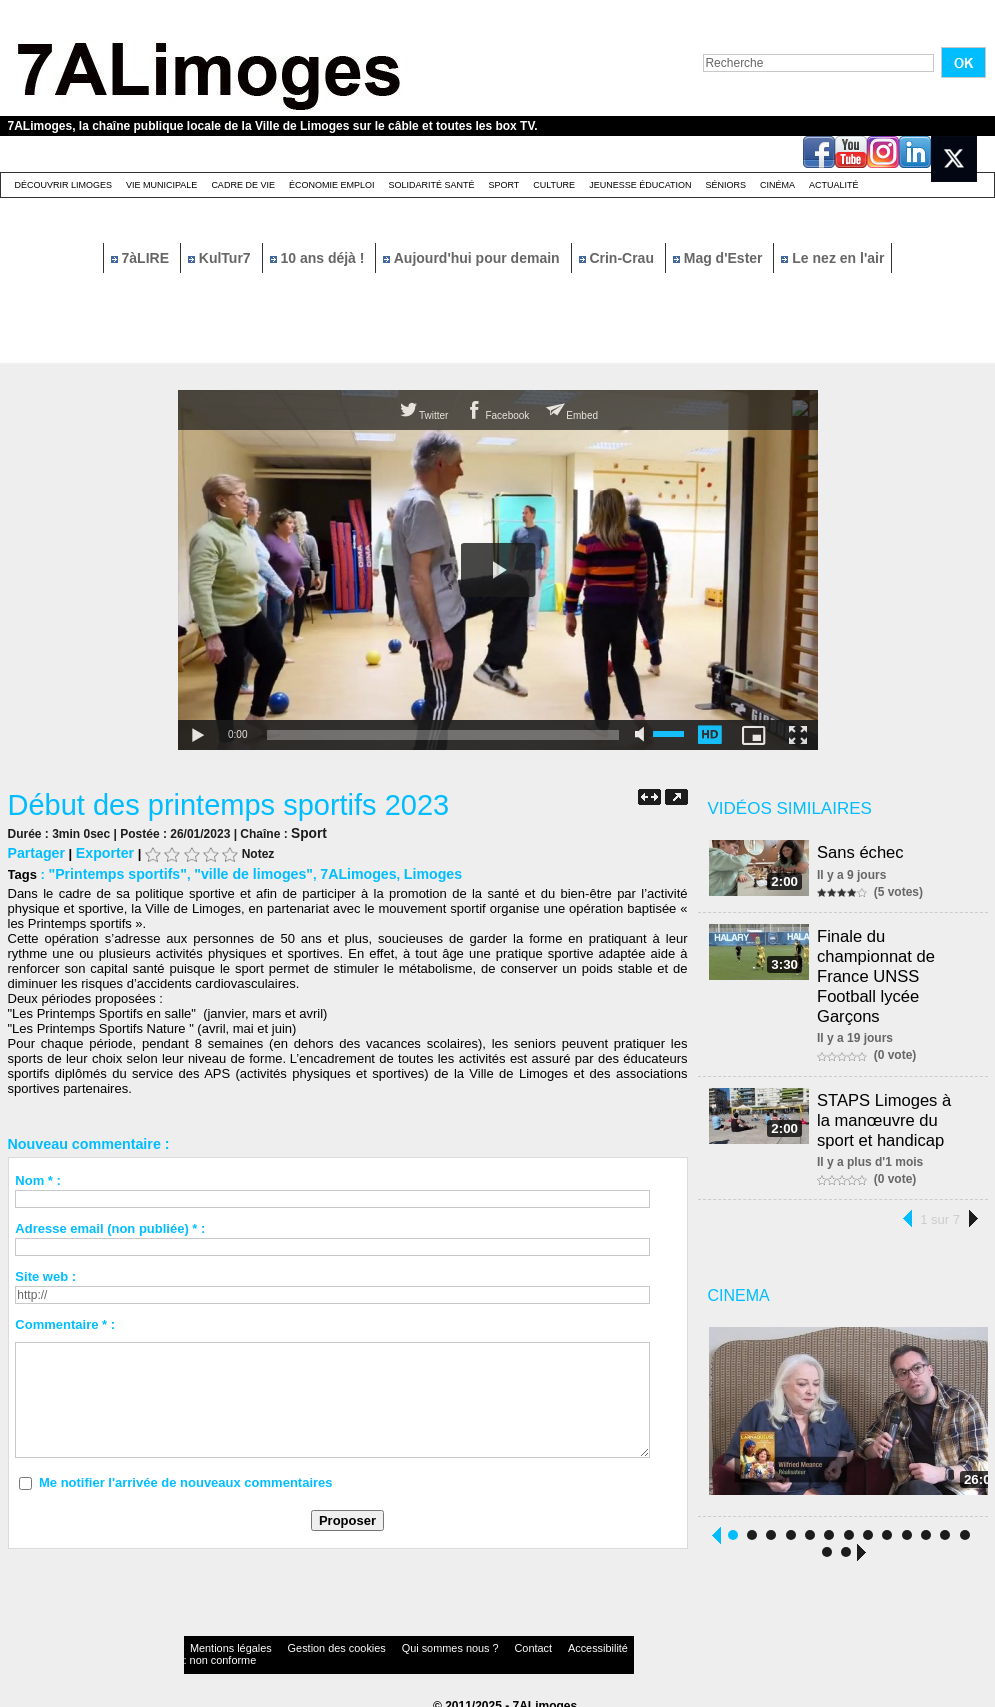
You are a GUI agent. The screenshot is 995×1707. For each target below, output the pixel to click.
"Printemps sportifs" (111, 871)
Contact (457, 1641)
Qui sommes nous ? (391, 1641)
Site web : (45, 1273)
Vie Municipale (161, 185)
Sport (503, 185)
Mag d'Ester (720, 258)
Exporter (97, 851)
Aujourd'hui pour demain (473, 258)
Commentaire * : (65, 1321)
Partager (34, 851)
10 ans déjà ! (319, 258)
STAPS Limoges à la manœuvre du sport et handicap (896, 1108)
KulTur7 (221, 258)
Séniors (725, 185)
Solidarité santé (431, 185)
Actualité (834, 185)
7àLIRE (142, 258)
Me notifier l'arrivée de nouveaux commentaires (186, 1479)
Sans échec (865, 851)
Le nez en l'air (832, 258)
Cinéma (777, 185)
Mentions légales (222, 1641)
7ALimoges (334, 871)
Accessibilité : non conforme (536, 1641)
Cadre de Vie (243, 185)
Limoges (403, 871)
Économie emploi (332, 185)
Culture (554, 185)
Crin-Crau (618, 258)
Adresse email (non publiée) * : (110, 1225)
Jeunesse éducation (640, 185)
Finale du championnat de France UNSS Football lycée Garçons (880, 972)
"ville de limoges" (237, 871)
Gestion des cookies (304, 1641)
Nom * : (38, 1177)
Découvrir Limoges (64, 185)
